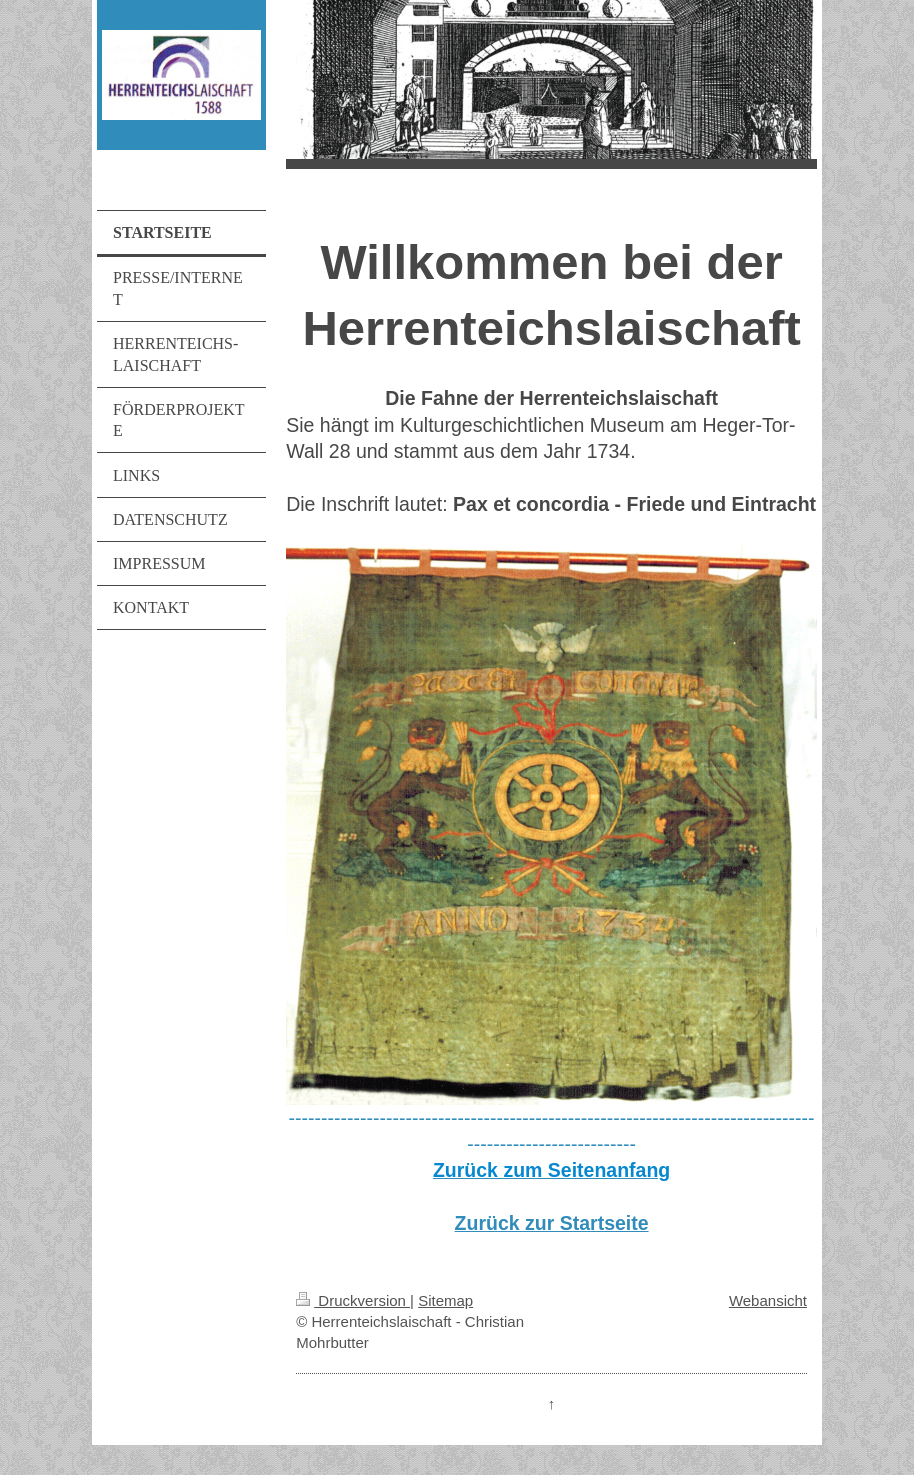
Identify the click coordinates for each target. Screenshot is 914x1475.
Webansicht (768, 1300)
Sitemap (445, 1300)
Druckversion (353, 1300)
